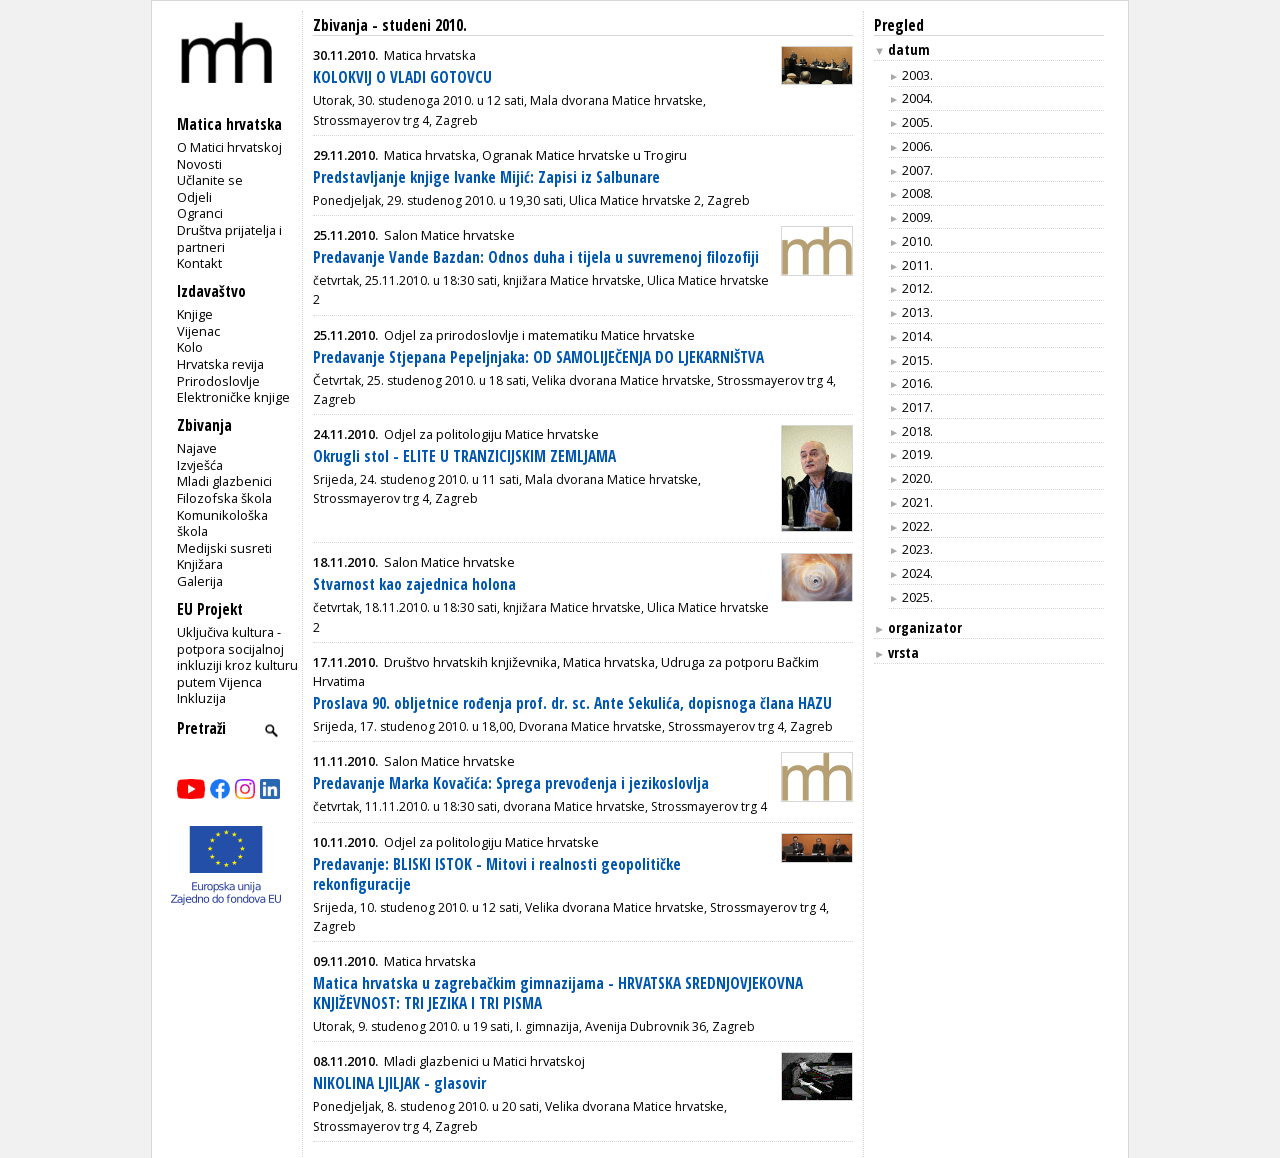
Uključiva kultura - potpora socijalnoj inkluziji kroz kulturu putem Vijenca (237, 657)
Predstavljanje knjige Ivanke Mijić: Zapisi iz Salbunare (486, 177)
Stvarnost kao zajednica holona (414, 584)
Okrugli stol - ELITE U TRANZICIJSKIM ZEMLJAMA (464, 456)
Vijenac (198, 331)
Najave (197, 448)
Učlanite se (210, 180)
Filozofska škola (224, 498)
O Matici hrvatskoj (229, 147)
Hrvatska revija (220, 364)
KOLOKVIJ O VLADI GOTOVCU (402, 77)
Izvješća (200, 465)
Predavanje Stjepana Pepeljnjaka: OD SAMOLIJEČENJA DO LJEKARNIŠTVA (538, 357)
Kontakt (199, 263)
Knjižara (200, 564)
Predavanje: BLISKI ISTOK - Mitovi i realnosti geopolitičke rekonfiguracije (497, 874)
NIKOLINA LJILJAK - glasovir (399, 1083)
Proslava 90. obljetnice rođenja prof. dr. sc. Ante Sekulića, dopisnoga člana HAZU (572, 703)
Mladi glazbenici (224, 481)
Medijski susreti (224, 548)
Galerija (200, 581)
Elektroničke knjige (233, 397)
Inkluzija (201, 698)
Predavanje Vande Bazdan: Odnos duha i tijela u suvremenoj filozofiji (536, 257)
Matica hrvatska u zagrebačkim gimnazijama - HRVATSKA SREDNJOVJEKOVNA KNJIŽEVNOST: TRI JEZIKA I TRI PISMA (558, 993)
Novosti (199, 164)
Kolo (190, 347)
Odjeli (194, 197)
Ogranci (200, 213)
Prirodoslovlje (218, 381)
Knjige (195, 314)
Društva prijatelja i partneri (229, 238)
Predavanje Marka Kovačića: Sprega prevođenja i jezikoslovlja (511, 783)
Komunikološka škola (222, 523)
